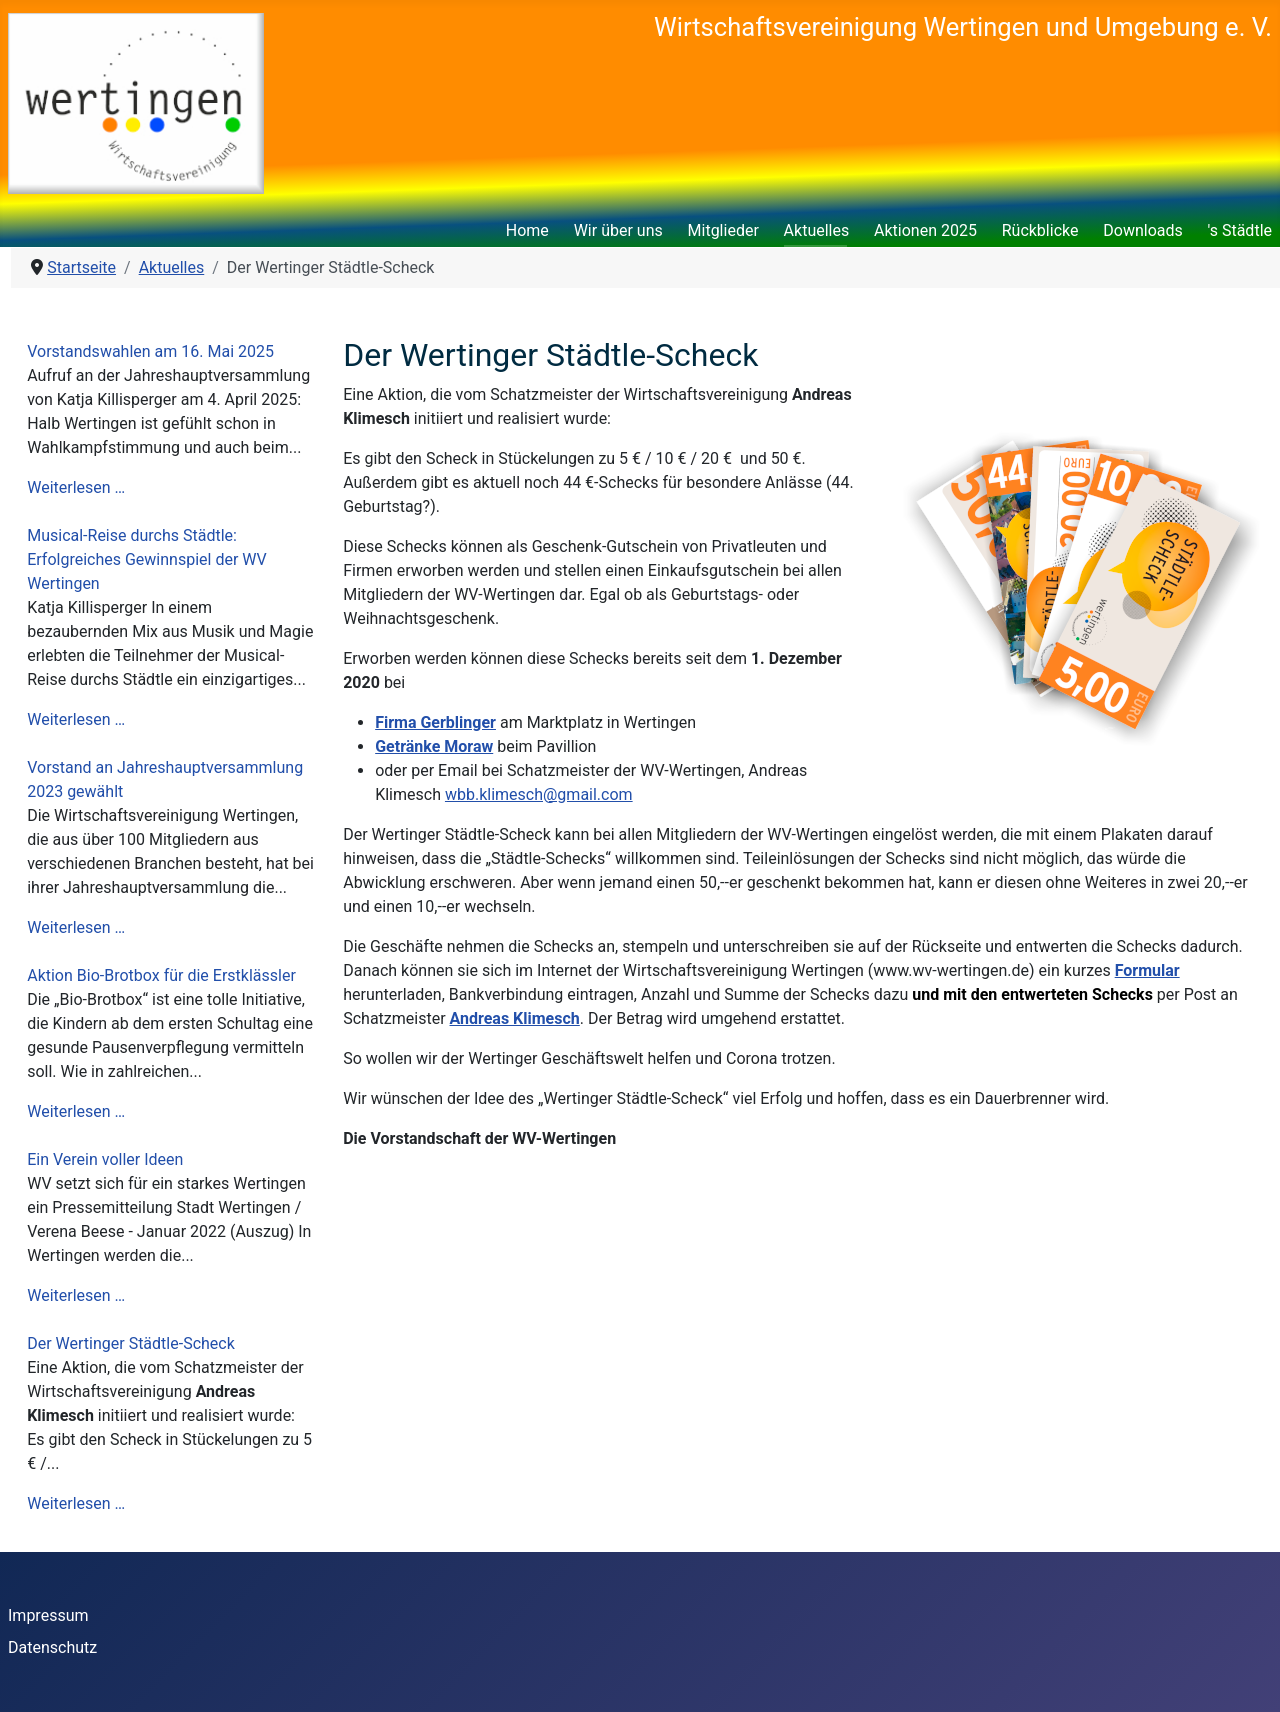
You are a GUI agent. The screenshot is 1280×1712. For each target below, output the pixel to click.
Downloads (1142, 230)
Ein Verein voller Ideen (105, 1159)
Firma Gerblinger (435, 722)
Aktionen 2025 (925, 230)
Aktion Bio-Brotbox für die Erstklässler (161, 975)
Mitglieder (723, 230)
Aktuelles (817, 230)
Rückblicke (1040, 230)
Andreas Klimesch (515, 1018)
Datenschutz (52, 1647)
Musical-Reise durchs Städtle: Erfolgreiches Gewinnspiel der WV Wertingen (146, 559)
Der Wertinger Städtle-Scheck (131, 1343)
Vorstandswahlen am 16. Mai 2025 (150, 351)
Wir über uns (618, 230)
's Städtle (1240, 230)
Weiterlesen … (76, 487)
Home (527, 230)
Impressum (48, 1615)
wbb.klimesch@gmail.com (539, 794)
